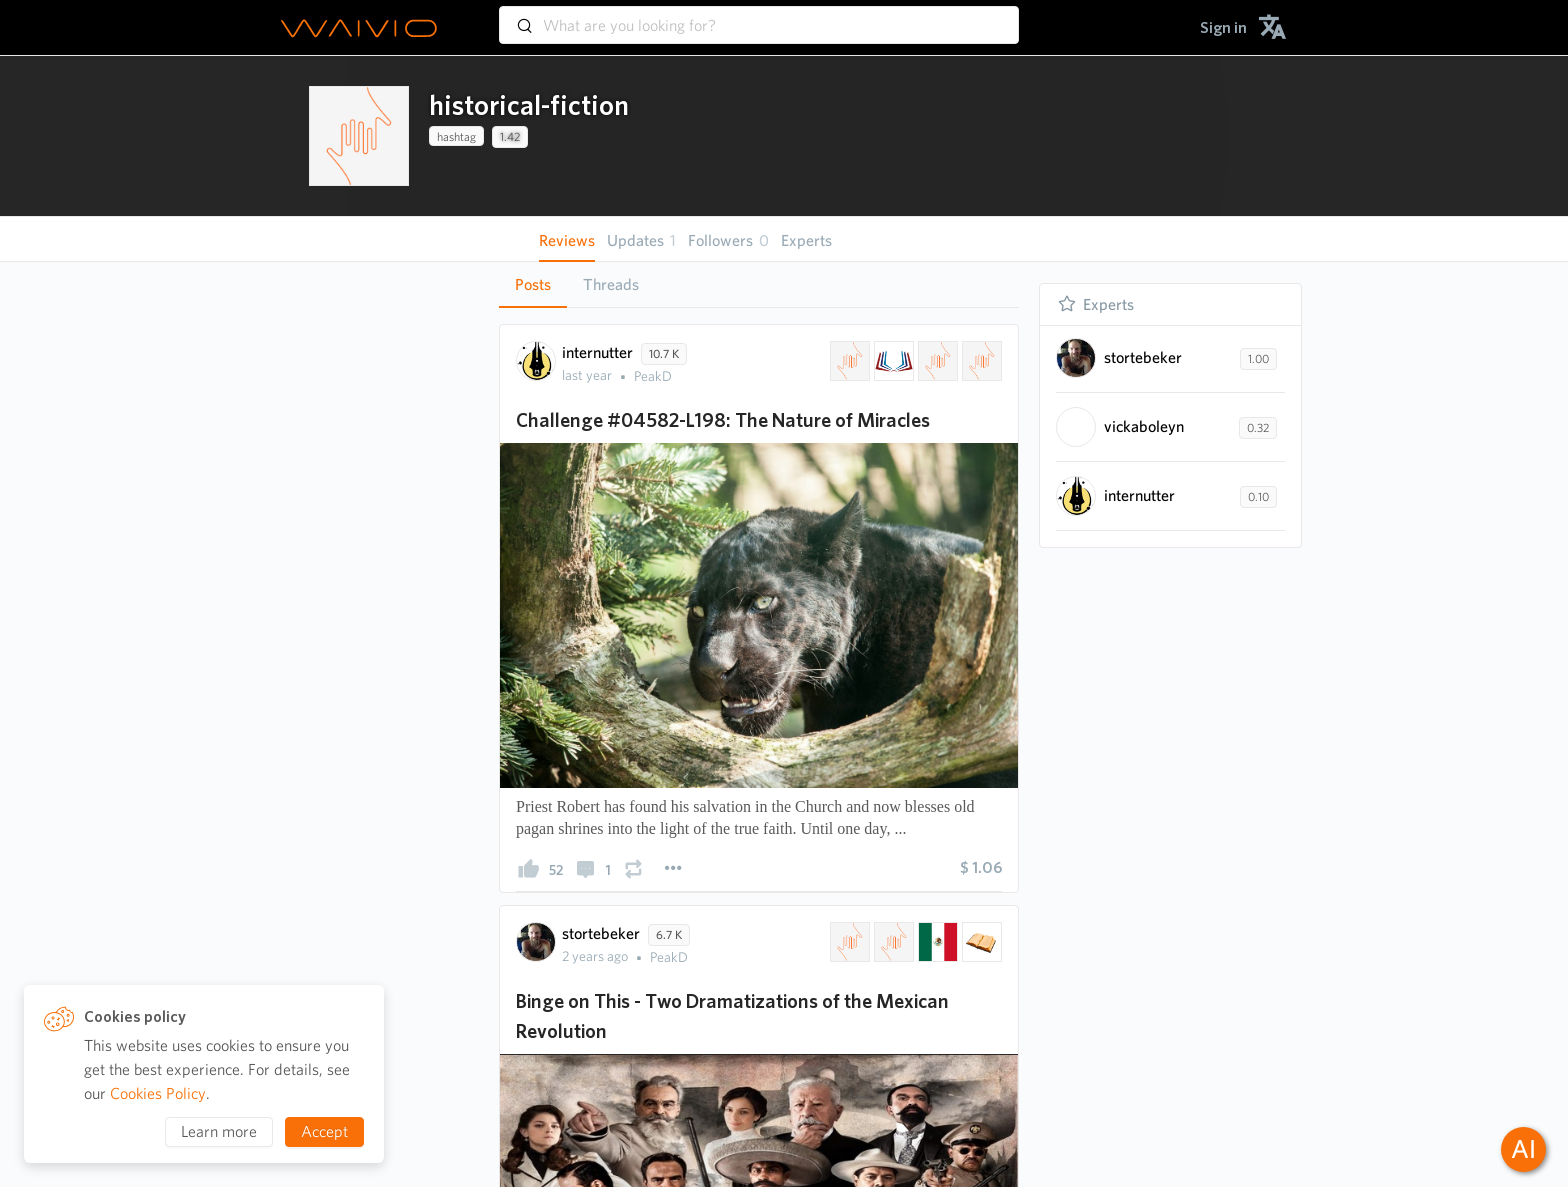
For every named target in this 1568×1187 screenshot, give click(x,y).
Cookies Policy (158, 1093)
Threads (611, 284)
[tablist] (759, 284)
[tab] (533, 285)
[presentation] (359, 136)
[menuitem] (1223, 27)
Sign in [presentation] (1223, 27)
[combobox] (759, 16)
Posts (533, 284)
